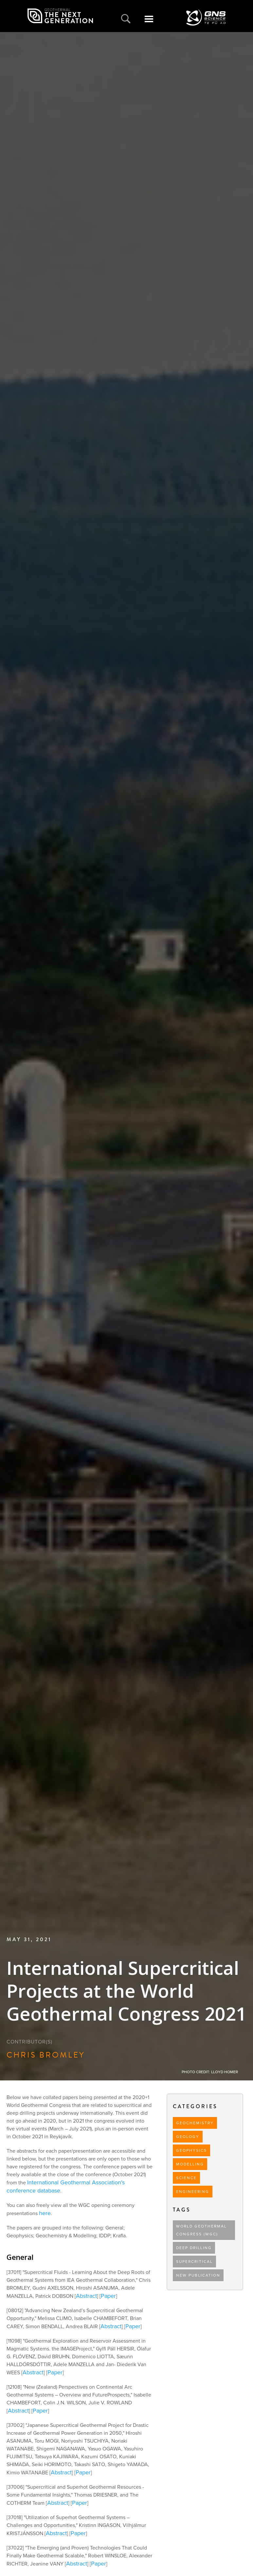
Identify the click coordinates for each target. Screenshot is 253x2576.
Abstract (86, 2295)
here (45, 2213)
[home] (60, 16)
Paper (108, 2295)
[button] (148, 23)
